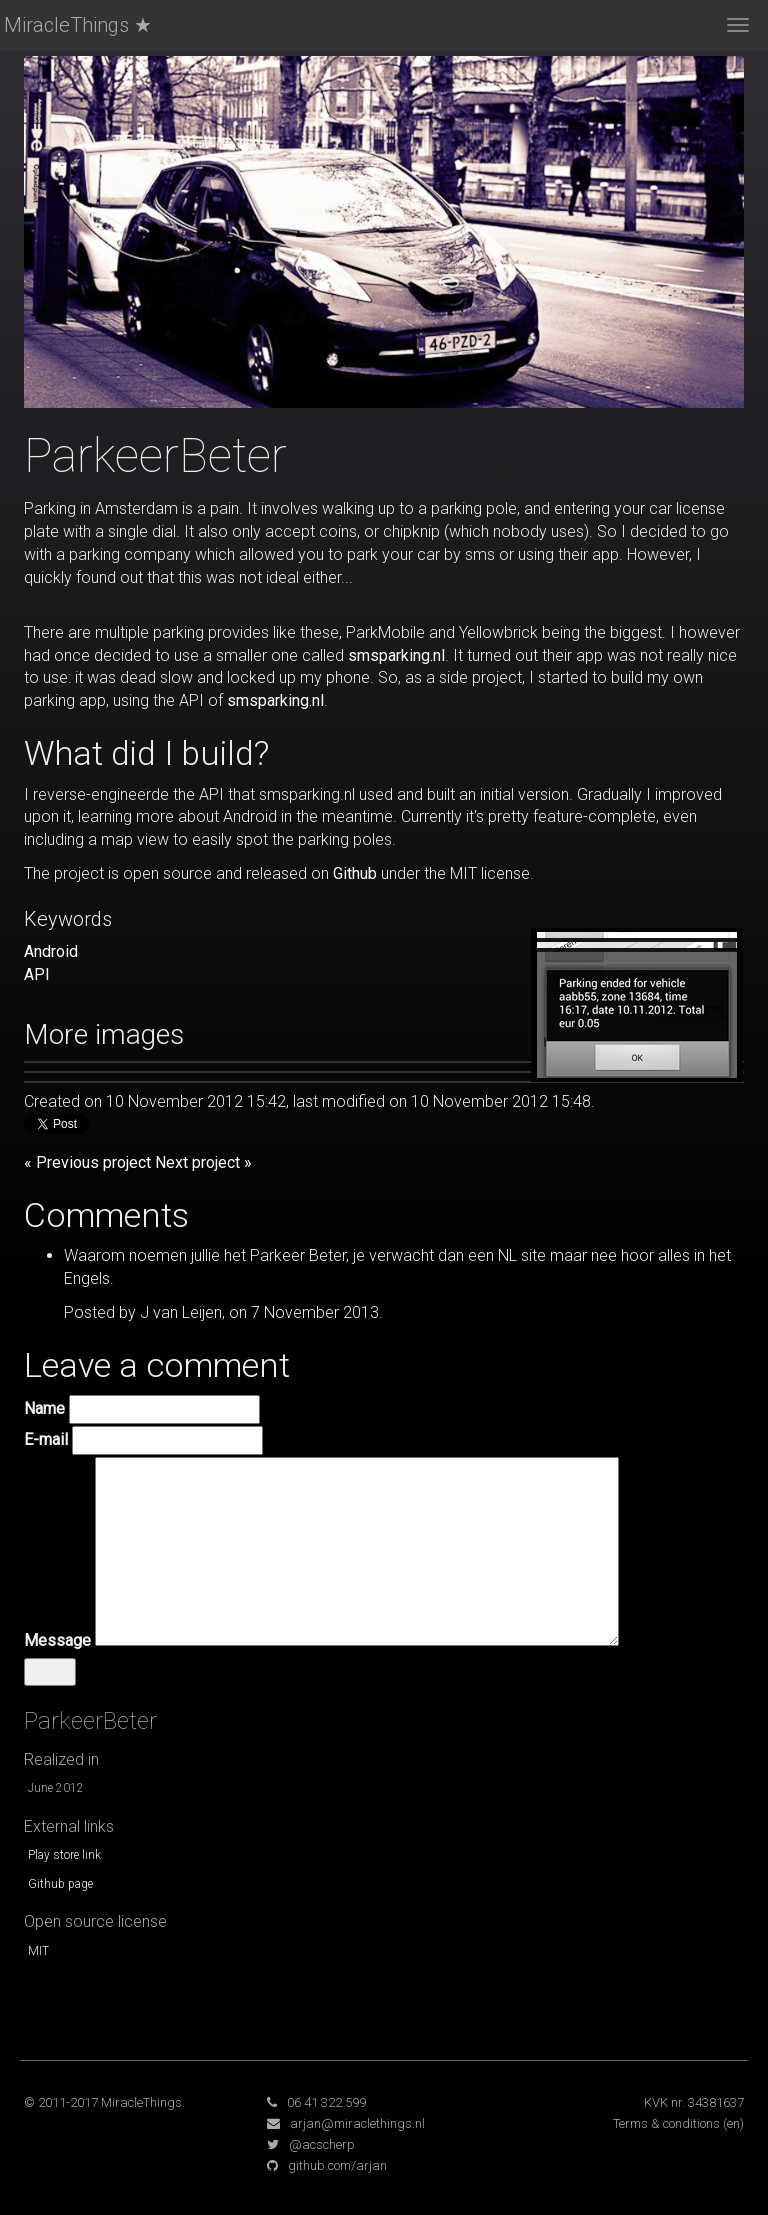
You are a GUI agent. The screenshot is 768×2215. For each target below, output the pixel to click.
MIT (38, 1951)
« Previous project (87, 1162)
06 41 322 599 (326, 2102)
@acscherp (322, 2144)
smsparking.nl (396, 655)
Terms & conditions (666, 2123)
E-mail (46, 1439)
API (37, 974)
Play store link (64, 1855)
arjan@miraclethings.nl (357, 2123)
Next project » (203, 1162)
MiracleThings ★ (78, 25)
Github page (60, 1884)
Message (57, 1640)
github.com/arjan (337, 2165)
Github (355, 873)
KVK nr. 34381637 (694, 2102)
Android (51, 951)
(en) (733, 2123)
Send (50, 1671)
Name (44, 1408)
